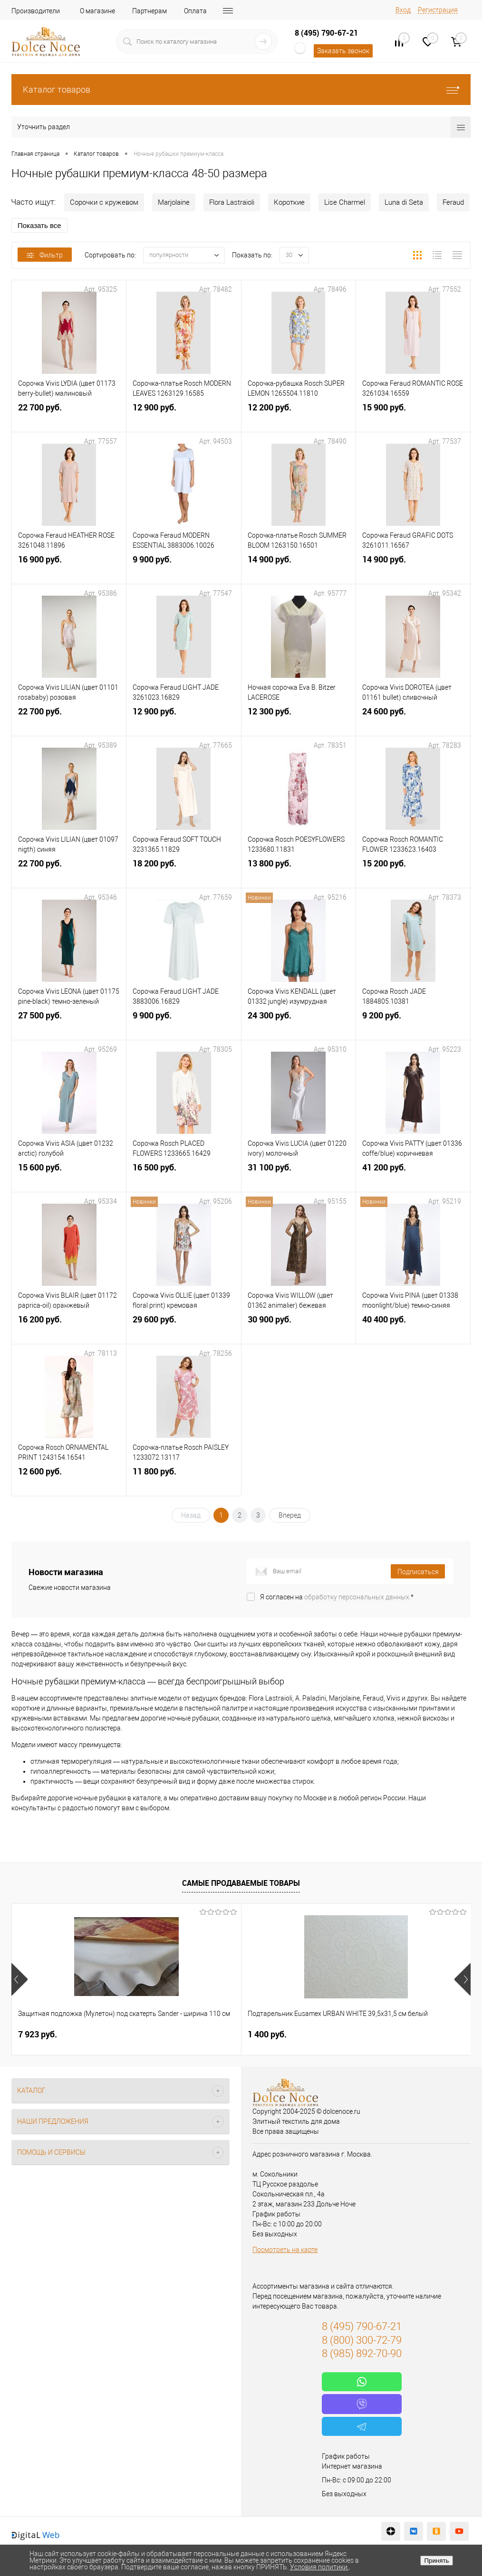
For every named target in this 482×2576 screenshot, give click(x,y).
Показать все (39, 225)
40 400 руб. (413, 1328)
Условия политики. (319, 2567)
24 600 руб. (413, 720)
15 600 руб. (69, 1176)
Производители (35, 11)
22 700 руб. (69, 416)
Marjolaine (174, 202)
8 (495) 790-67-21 (326, 33)
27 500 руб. (69, 1024)
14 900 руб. (298, 568)
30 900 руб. (298, 1328)
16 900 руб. (69, 568)
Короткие (289, 202)
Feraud (453, 202)
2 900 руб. (343, 2034)
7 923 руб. (37, 2034)
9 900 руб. (183, 568)
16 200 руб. (69, 1328)
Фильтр (45, 255)
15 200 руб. (413, 872)
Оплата (195, 11)
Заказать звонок (343, 51)
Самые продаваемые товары (241, 1883)
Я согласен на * (337, 1597)
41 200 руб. (413, 1176)
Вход (403, 10)
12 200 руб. (298, 416)
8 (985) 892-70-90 (362, 2353)
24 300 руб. (298, 1024)
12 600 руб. (69, 1480)
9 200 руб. (413, 1024)
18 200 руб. (183, 872)
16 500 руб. (183, 1176)
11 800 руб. (183, 1480)
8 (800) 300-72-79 (362, 2340)
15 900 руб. (413, 416)
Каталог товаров (241, 89)
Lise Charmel (344, 202)
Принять (436, 2560)
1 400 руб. (190, 2034)
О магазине (97, 11)
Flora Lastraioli (231, 202)
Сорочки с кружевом (104, 202)
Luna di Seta (404, 202)
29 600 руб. (183, 1328)
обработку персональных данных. (357, 1597)
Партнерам (149, 11)
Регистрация (438, 10)
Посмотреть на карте (285, 2249)
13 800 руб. (298, 872)
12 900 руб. (183, 416)
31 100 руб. (298, 1176)
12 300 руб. (298, 720)
